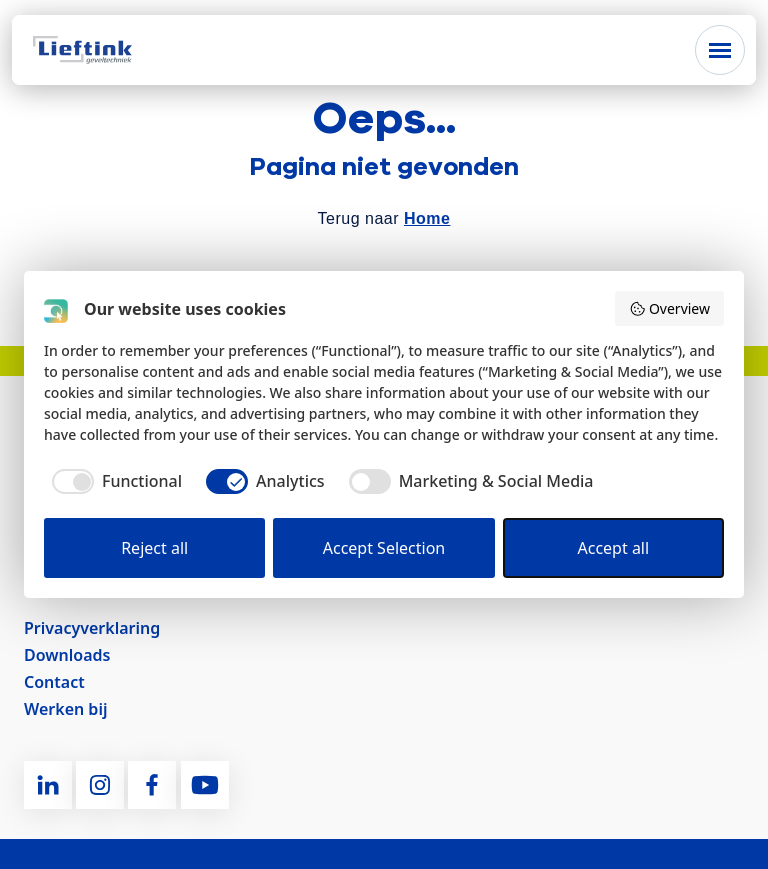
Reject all (154, 548)
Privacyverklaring (92, 628)
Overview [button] (669, 308)
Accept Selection (384, 548)
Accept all (614, 548)
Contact (54, 682)
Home (427, 218)
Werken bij (65, 709)
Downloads (67, 655)
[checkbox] (113, 481)
